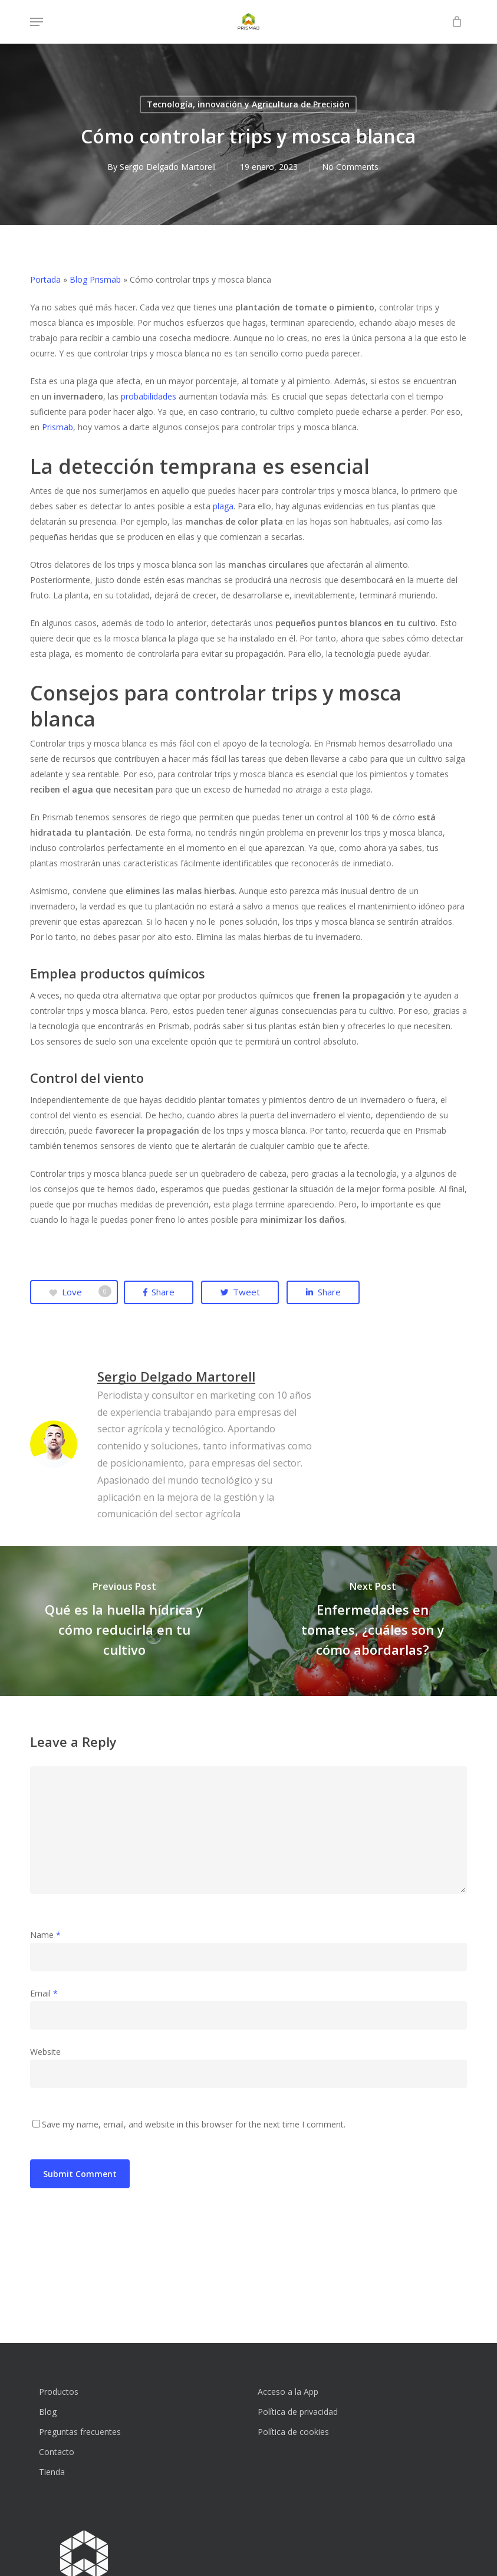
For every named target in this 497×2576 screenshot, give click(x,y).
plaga (223, 506)
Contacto (56, 2451)
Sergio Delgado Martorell (167, 166)
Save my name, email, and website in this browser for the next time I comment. (193, 2124)
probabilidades (148, 396)
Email (44, 1993)
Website (45, 2051)
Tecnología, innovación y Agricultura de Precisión (248, 104)
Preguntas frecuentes (80, 2431)
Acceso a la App (288, 2391)
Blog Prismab (95, 279)
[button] (36, 22)
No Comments (349, 166)
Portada (45, 279)
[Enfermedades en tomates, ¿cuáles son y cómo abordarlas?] (372, 1621)
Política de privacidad (298, 2411)
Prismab (57, 427)
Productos (58, 2391)
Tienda (52, 2471)
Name (45, 1934)
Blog (48, 2411)
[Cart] (453, 22)
